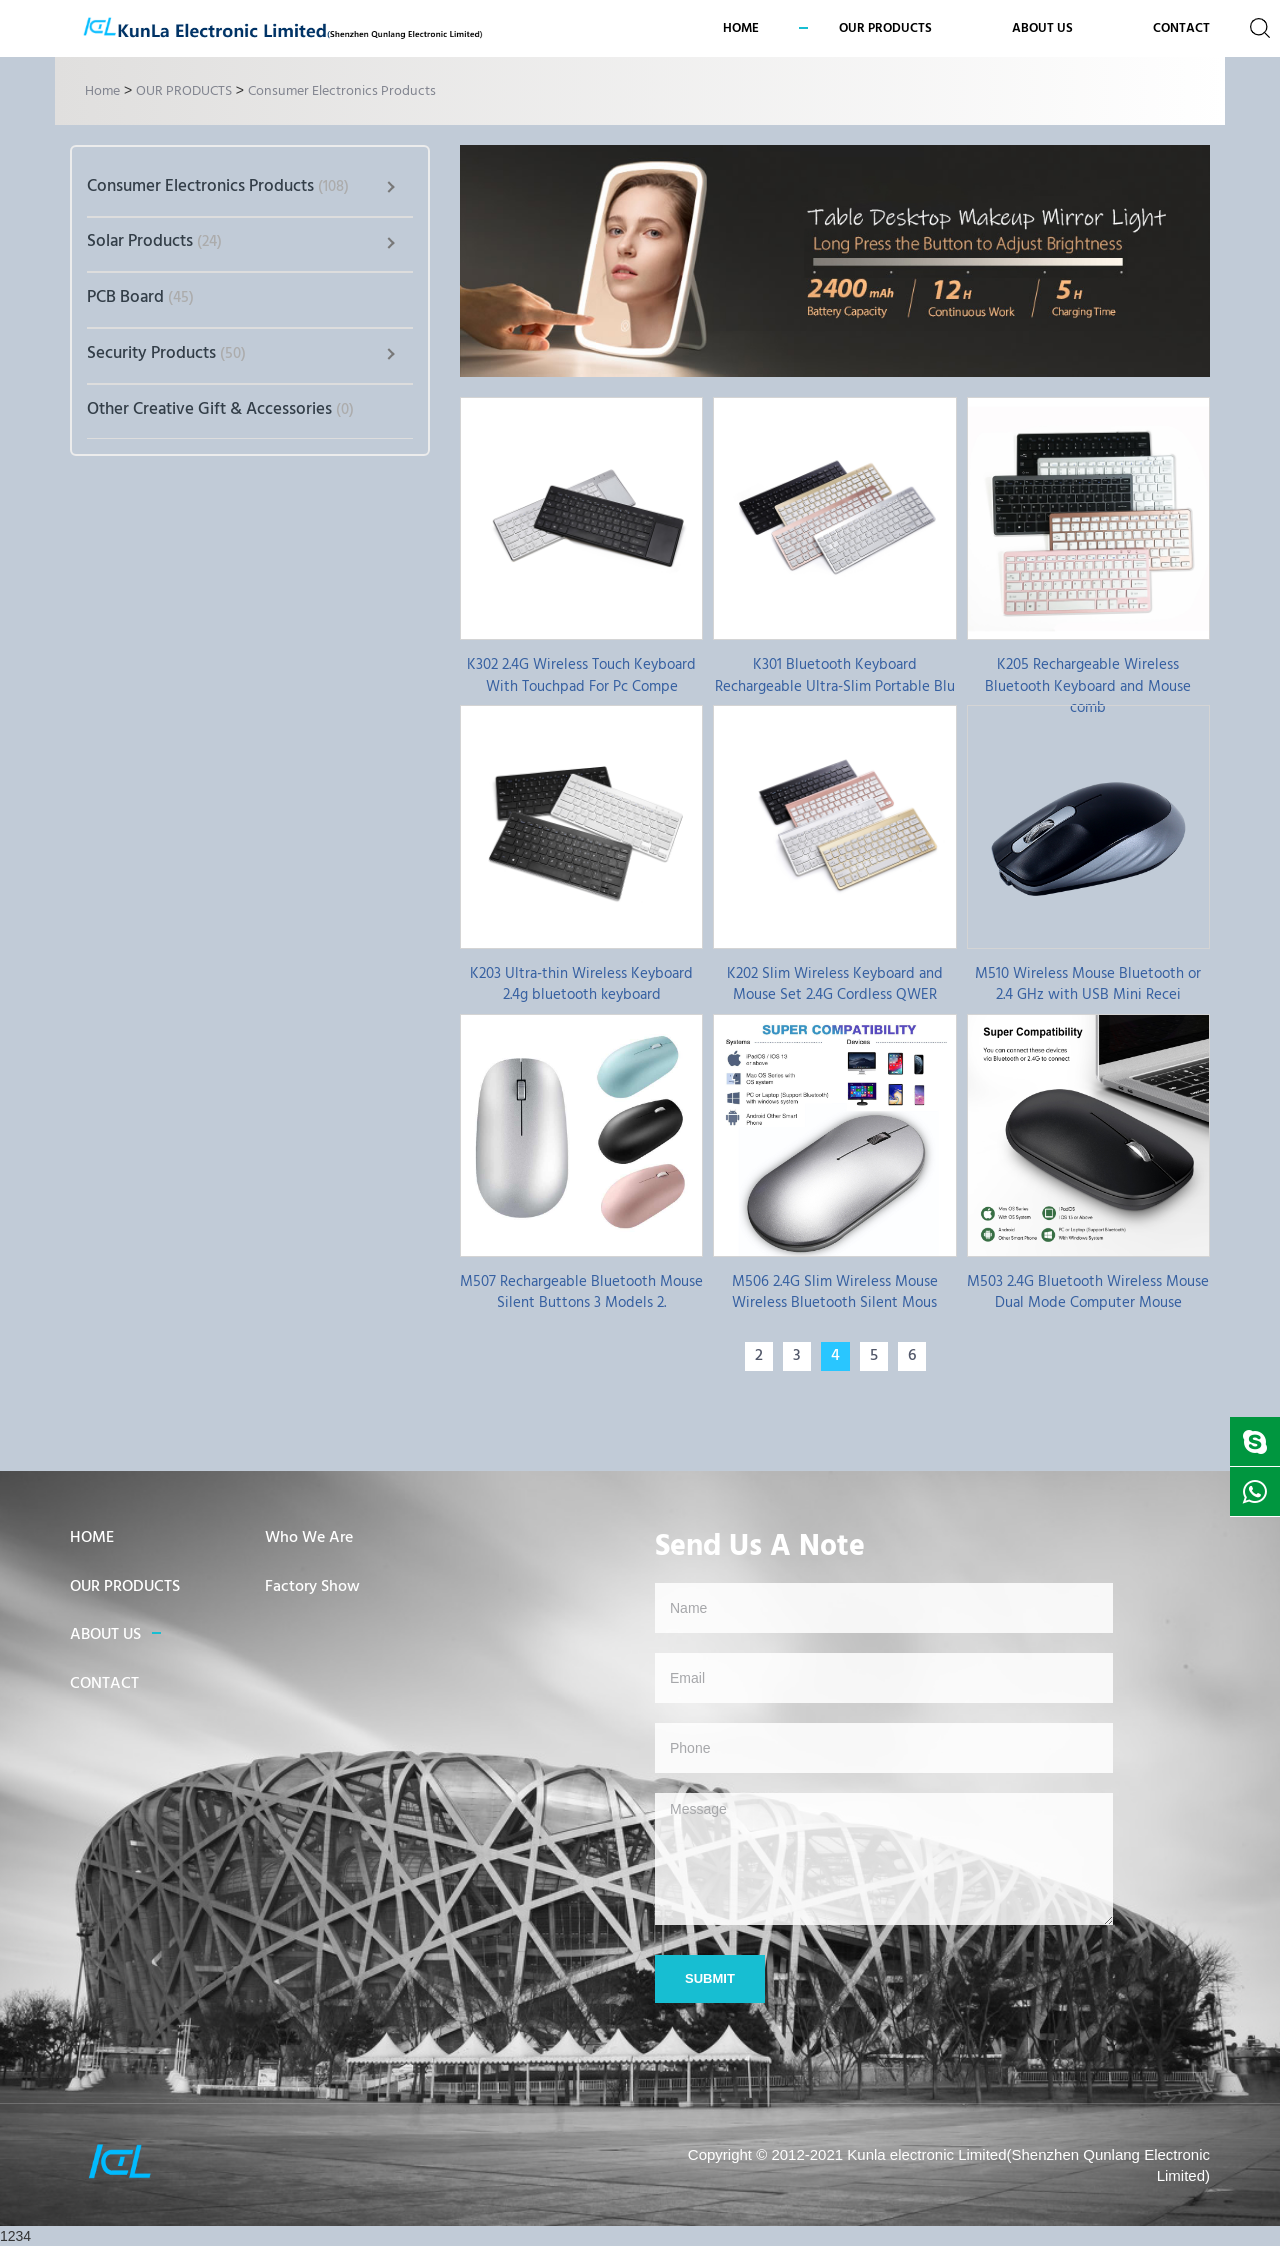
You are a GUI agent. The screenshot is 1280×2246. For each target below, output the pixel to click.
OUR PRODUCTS (184, 91)
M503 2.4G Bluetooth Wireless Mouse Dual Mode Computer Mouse (1088, 1292)
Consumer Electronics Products (342, 91)
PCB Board (140, 297)
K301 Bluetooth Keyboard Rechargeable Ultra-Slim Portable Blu (835, 675)
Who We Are (309, 1538)
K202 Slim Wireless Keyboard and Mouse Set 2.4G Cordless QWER (835, 984)
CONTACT (1181, 28)
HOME (92, 1538)
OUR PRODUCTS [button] (885, 28)
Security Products (166, 353)
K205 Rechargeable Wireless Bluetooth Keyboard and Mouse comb (1088, 675)
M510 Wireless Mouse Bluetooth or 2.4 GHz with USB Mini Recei (1088, 984)
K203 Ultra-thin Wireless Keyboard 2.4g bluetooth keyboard (581, 984)
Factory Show (312, 1587)
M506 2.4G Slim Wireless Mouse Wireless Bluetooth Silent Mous (835, 1292)
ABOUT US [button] (1042, 28)
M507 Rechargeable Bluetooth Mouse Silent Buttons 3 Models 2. (581, 1292)
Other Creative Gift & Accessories (220, 409)
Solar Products (154, 241)
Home (741, 28)
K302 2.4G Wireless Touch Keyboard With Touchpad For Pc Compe (581, 675)
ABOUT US (105, 1635)
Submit (710, 1978)
